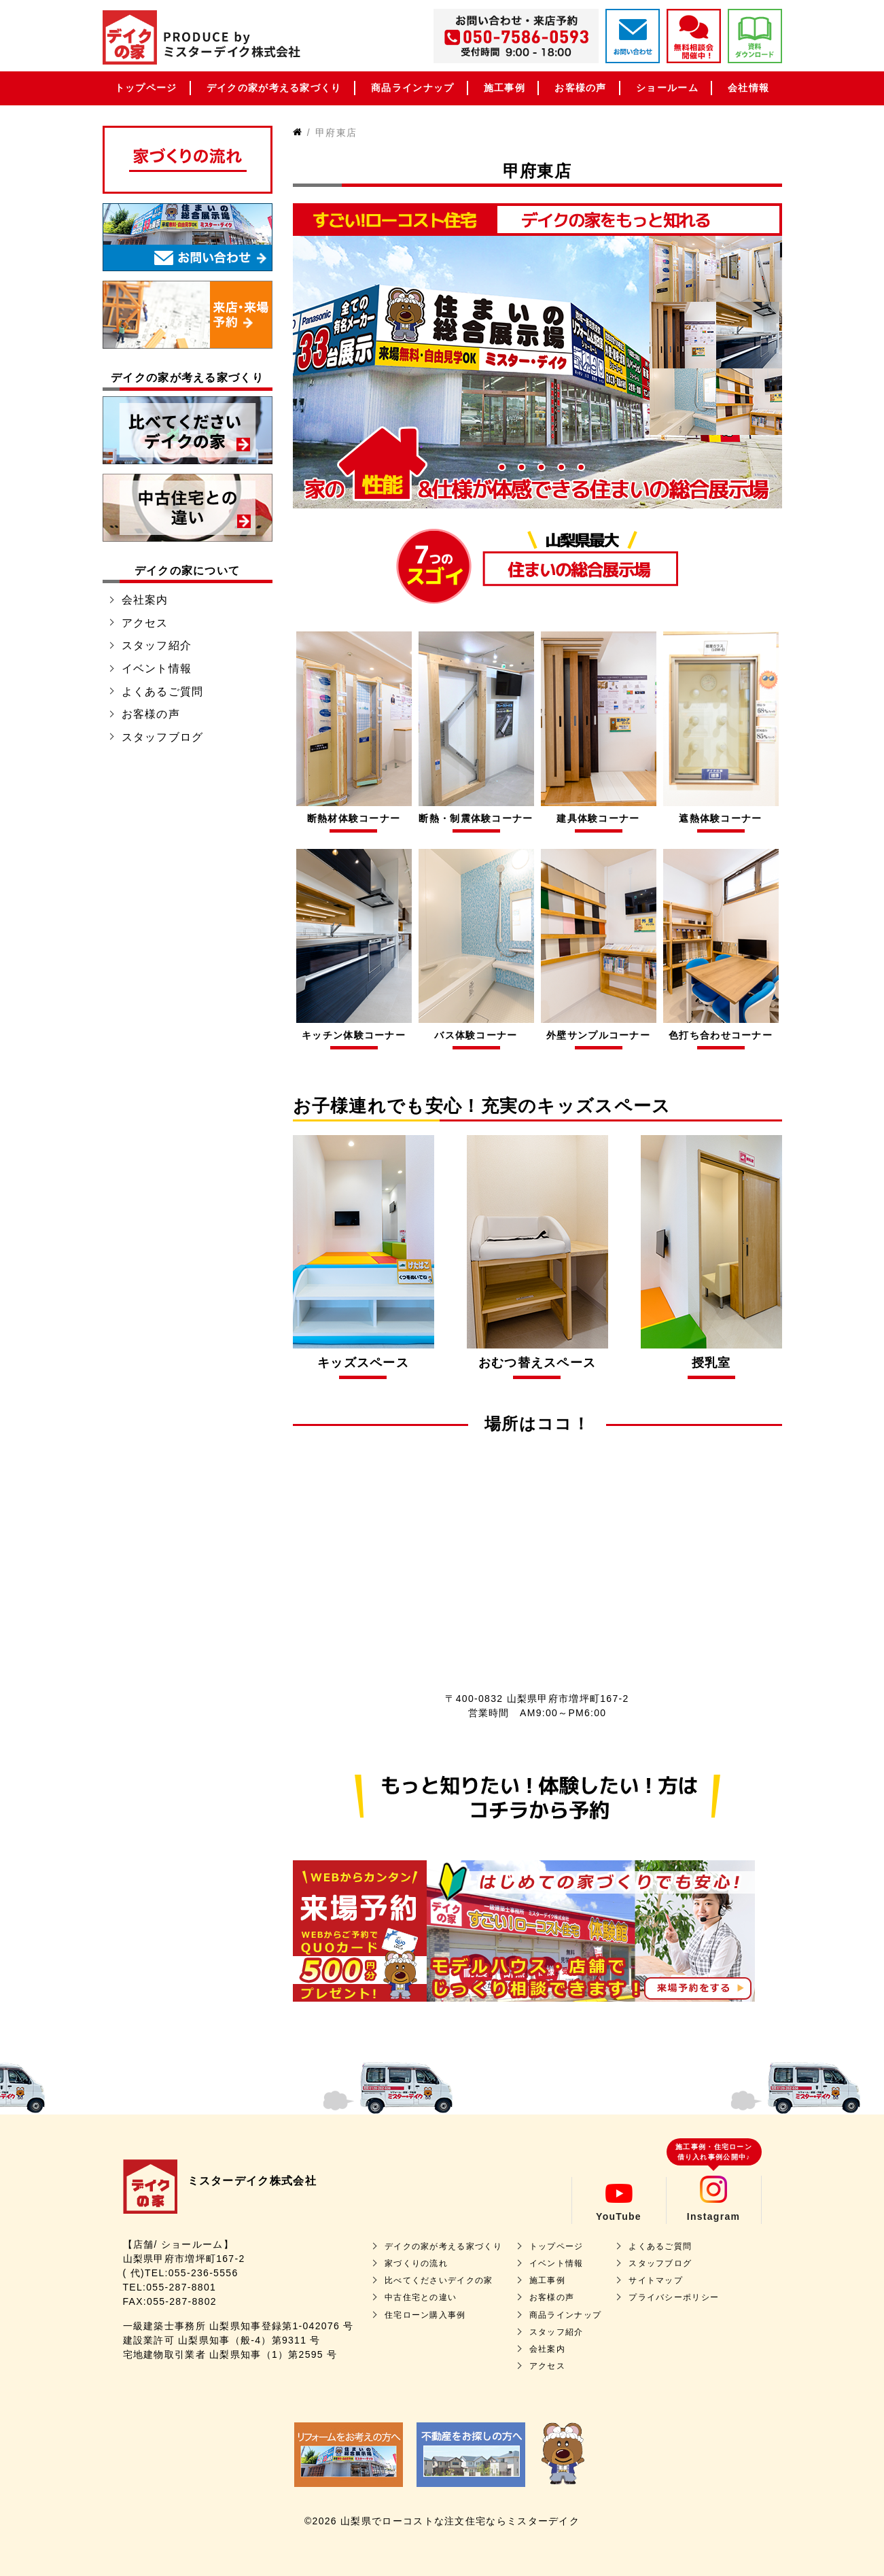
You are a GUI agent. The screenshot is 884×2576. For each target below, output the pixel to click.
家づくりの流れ (416, 2263)
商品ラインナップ (412, 87)
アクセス (145, 623)
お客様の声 (580, 87)
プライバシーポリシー (674, 2297)
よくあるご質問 (163, 691)
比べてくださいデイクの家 (439, 2280)
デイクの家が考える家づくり (274, 87)
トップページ (146, 87)
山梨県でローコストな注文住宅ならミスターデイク (460, 2521)
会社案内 (145, 600)
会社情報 (748, 87)
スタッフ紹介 (157, 645)
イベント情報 (157, 668)
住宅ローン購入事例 (425, 2315)
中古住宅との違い (421, 2297)
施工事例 (504, 87)
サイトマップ (656, 2280)
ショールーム (667, 87)
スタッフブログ (163, 737)
